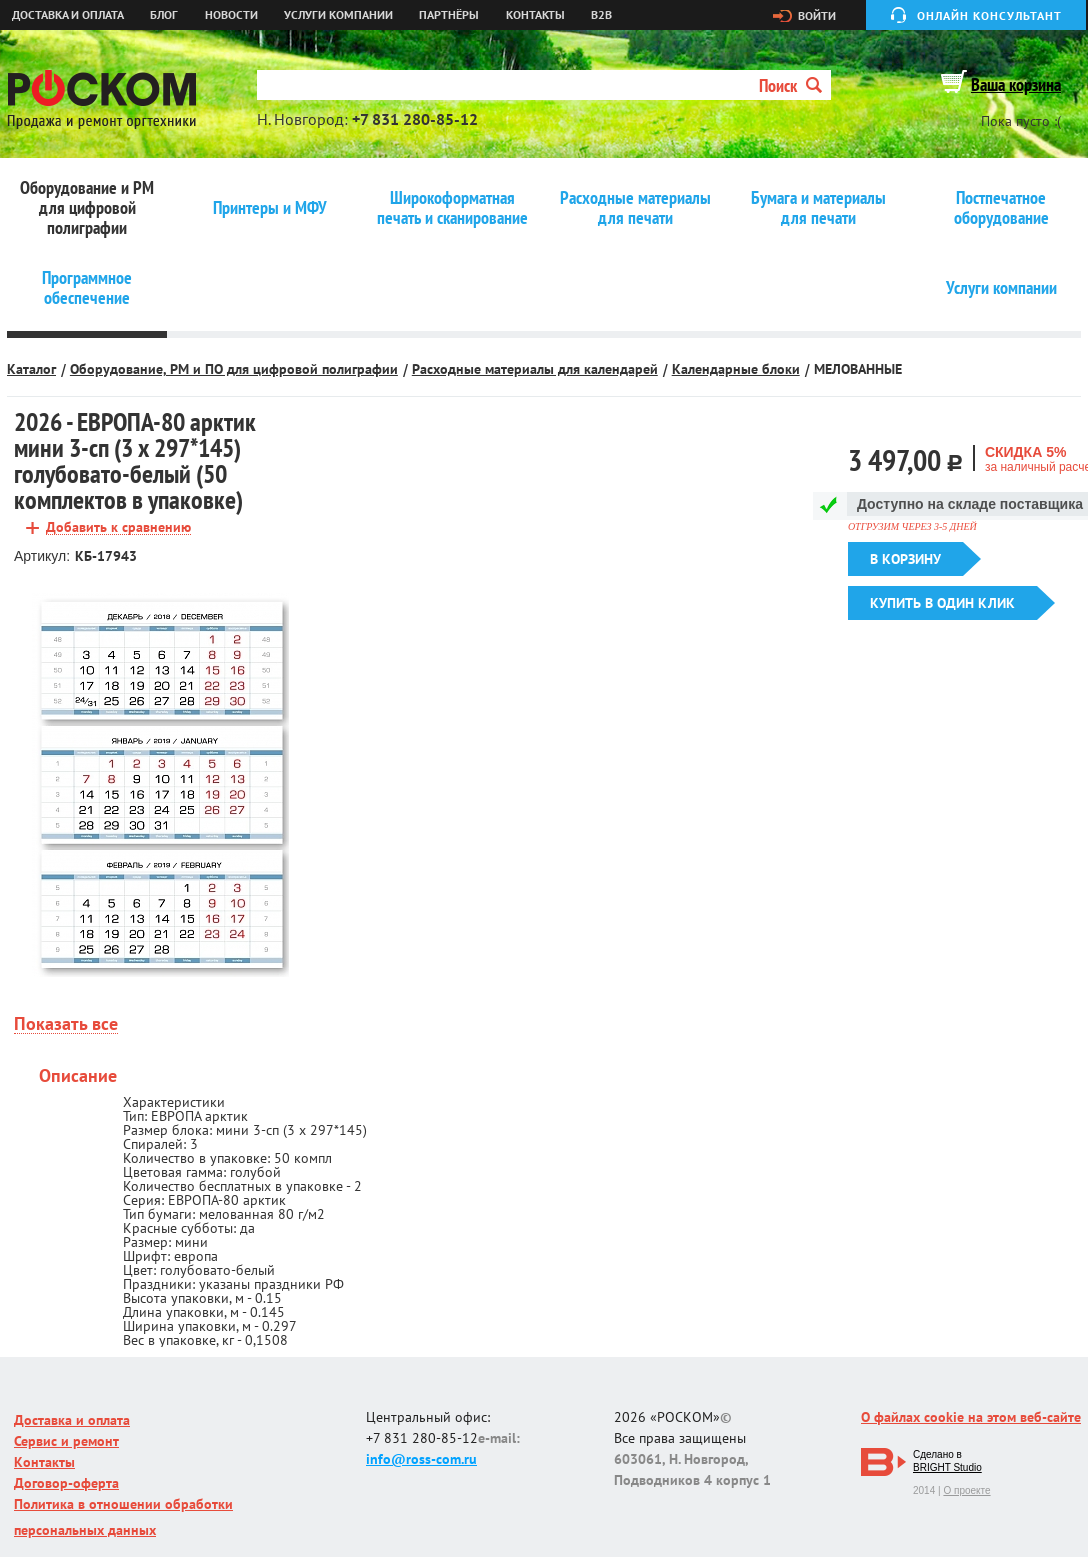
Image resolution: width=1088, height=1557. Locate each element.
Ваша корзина (1016, 84)
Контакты (535, 15)
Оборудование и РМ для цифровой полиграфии (87, 208)
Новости (231, 15)
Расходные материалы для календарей (535, 369)
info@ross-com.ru (421, 1459)
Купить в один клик (942, 603)
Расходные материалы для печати (635, 208)
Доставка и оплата (68, 15)
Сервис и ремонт (66, 1441)
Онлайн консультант (989, 15)
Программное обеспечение (87, 288)
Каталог (31, 369)
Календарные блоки (736, 369)
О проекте (966, 1490)
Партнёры (449, 15)
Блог (164, 15)
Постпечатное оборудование (1001, 208)
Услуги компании (338, 15)
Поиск (790, 85)
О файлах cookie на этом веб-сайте (971, 1417)
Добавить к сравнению (118, 527)
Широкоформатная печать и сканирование (452, 208)
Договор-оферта (66, 1483)
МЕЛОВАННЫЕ (858, 369)
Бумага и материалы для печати (818, 208)
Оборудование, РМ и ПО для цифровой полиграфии (234, 369)
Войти (817, 16)
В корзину (905, 559)
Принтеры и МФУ (270, 208)
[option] (161, 785)
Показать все (66, 1024)
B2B (601, 15)
